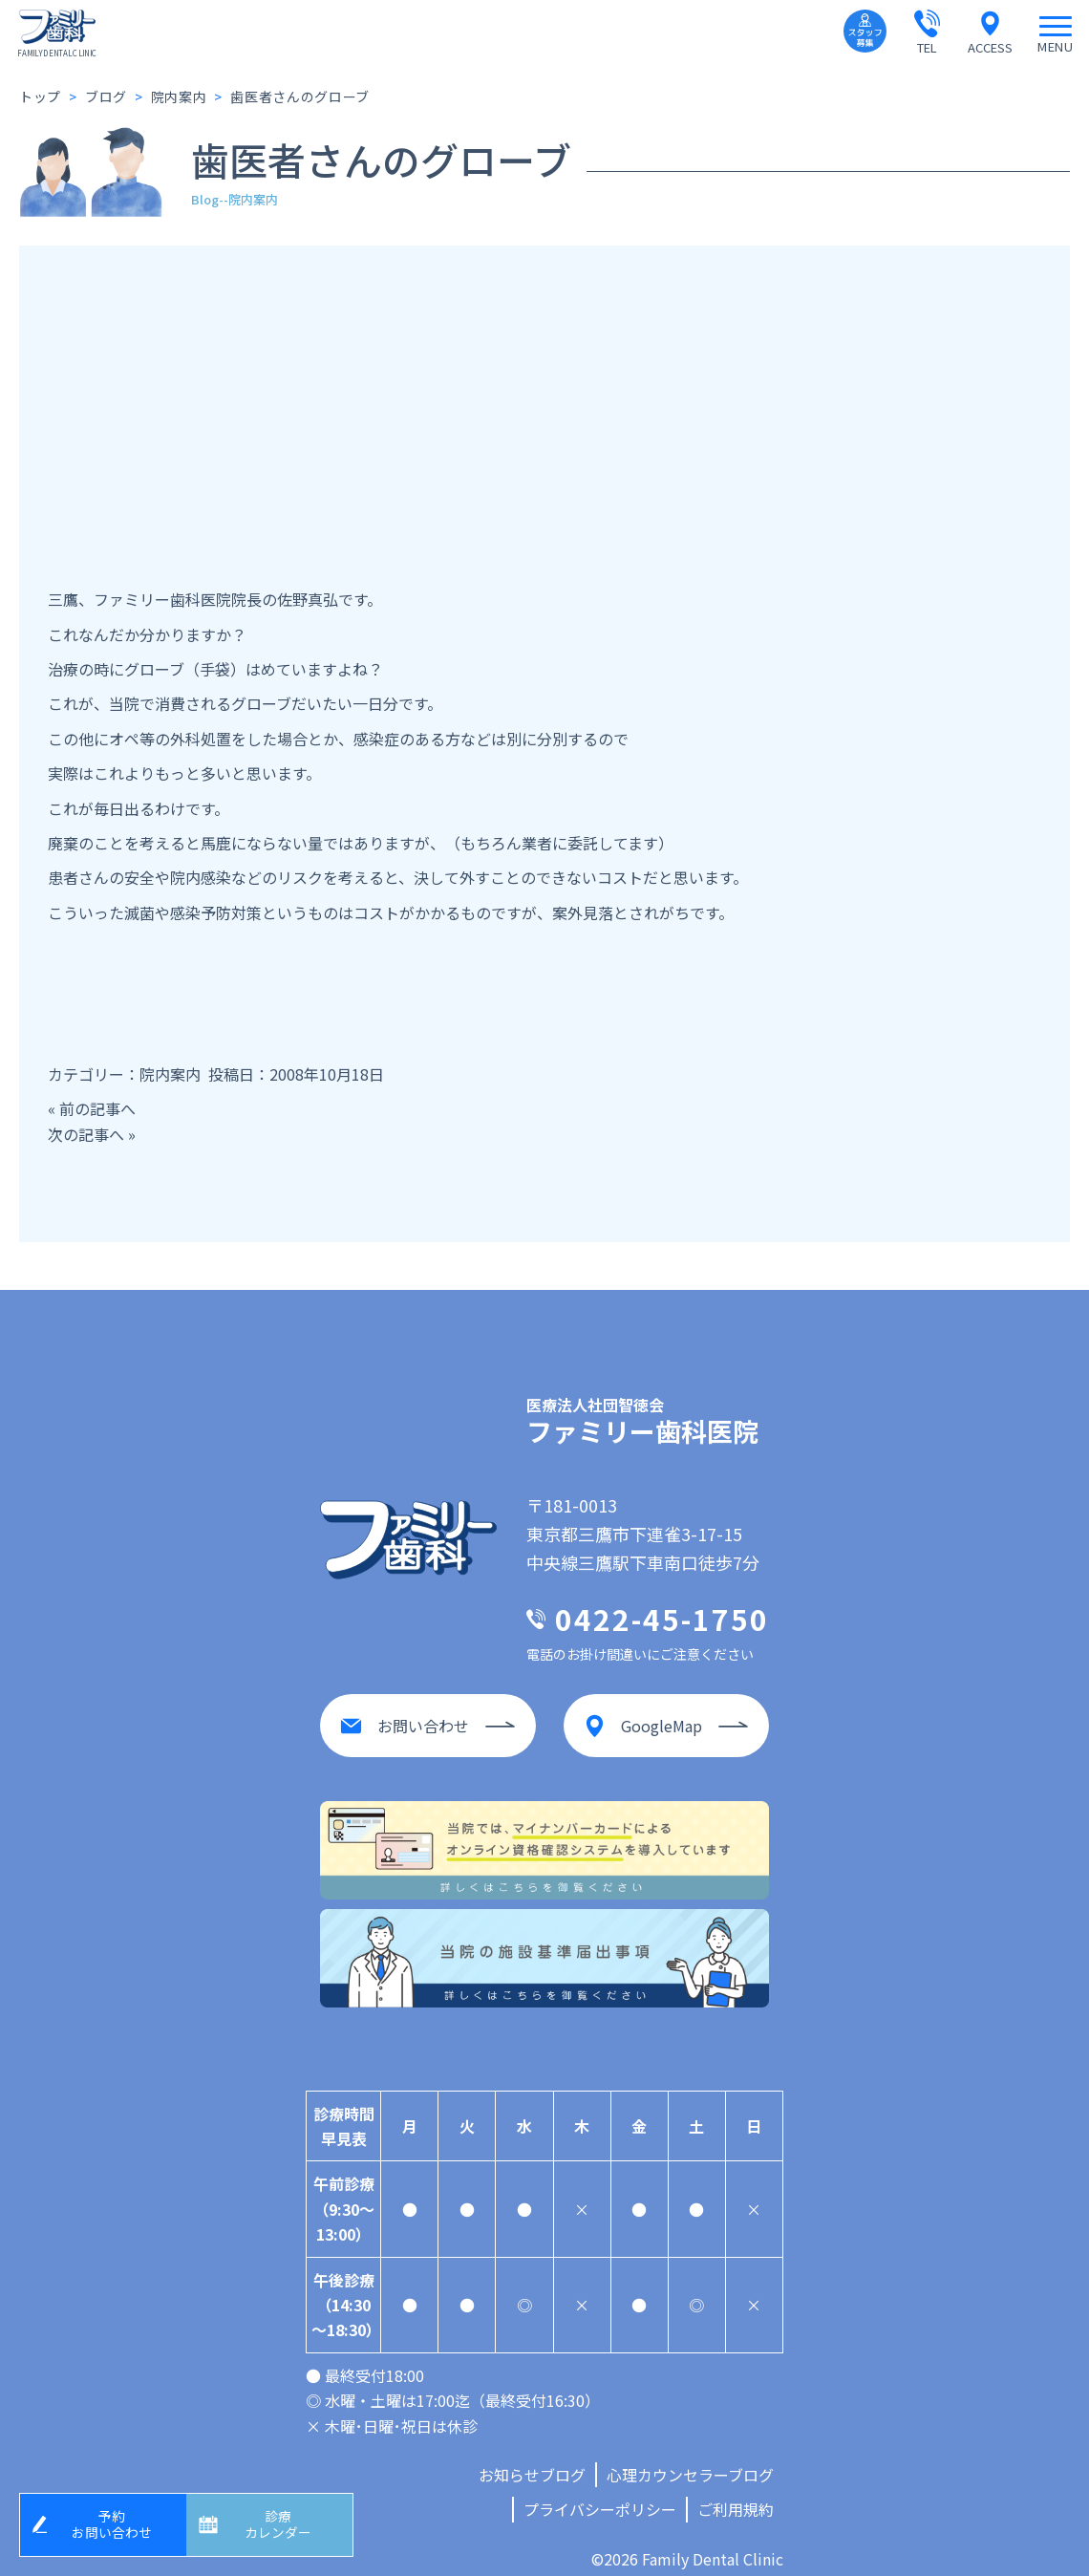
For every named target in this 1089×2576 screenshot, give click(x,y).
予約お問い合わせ (117, 2521)
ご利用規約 (735, 2494)
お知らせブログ (532, 2459)
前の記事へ (97, 1108)
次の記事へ (86, 1134)
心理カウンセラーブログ (690, 2459)
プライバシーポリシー (599, 2494)
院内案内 (170, 1074)
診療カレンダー (284, 2521)
